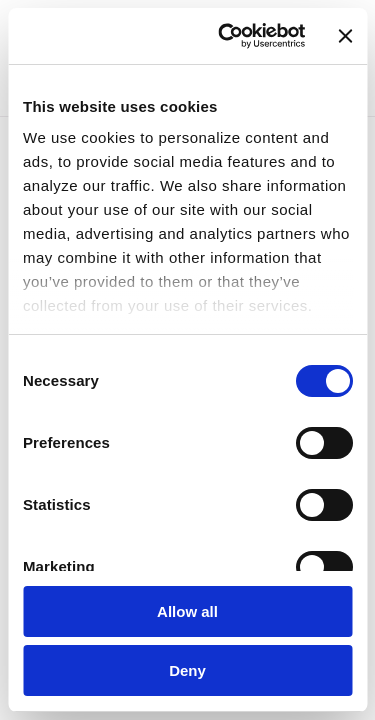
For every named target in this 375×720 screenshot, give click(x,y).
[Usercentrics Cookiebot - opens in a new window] (227, 36)
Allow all (187, 611)
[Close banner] (345, 36)
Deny (187, 670)
